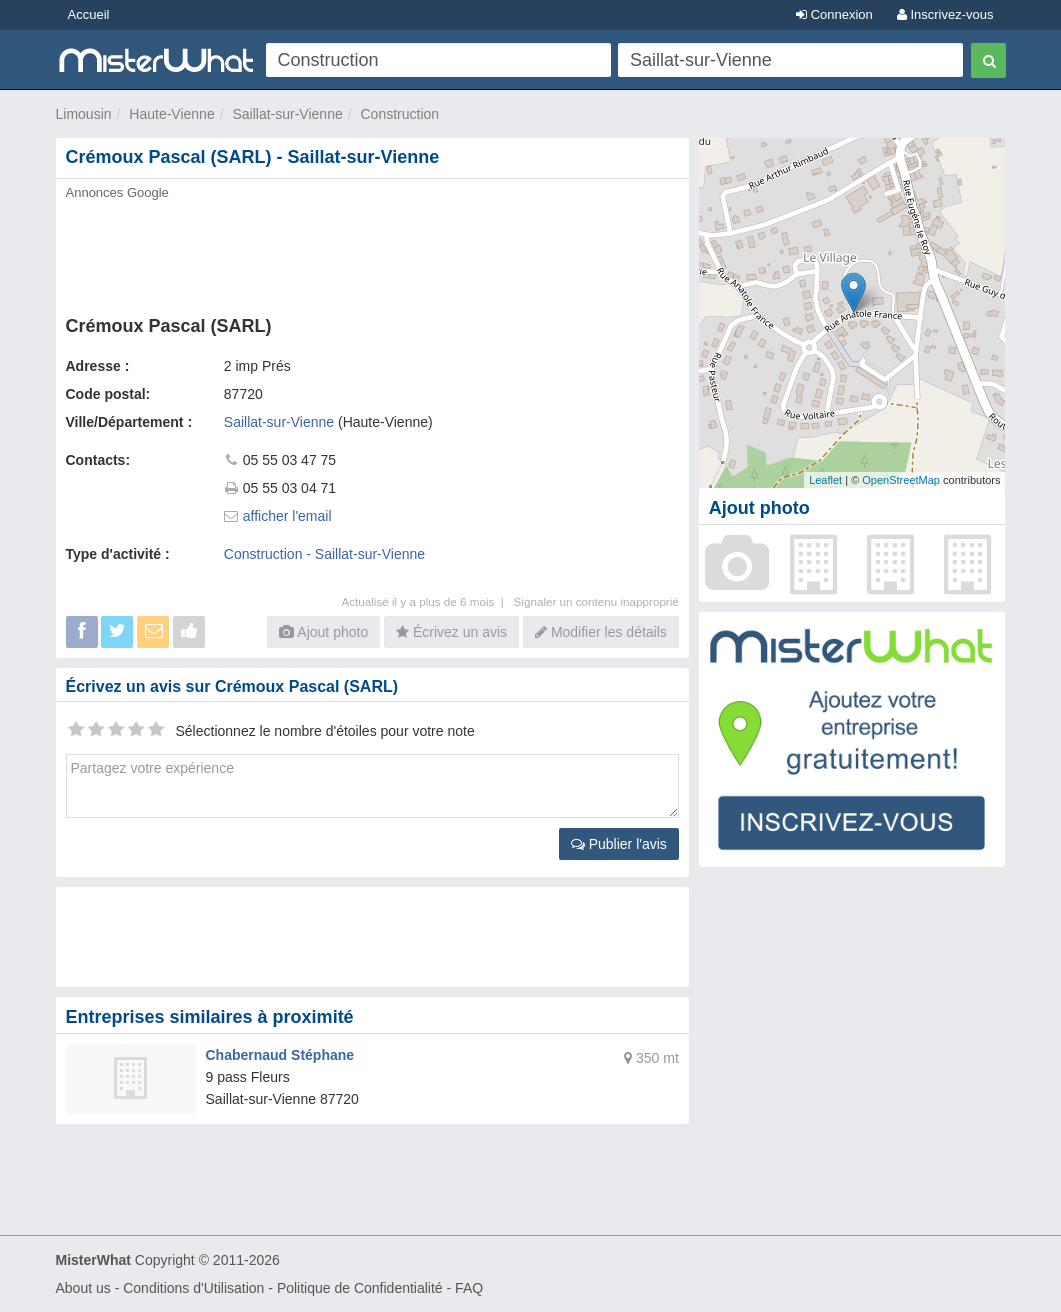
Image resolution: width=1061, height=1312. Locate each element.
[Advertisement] (372, 252)
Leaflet (825, 480)
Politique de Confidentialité (360, 1288)
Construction (400, 114)
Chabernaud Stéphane (280, 1055)
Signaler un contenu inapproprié (596, 601)
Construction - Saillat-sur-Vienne (324, 554)
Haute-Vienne (171, 114)
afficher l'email (287, 516)
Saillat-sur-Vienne (287, 114)
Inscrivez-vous (945, 14)
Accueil (89, 14)
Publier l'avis (619, 844)
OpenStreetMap (901, 480)
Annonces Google (117, 192)
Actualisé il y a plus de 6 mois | (427, 601)
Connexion (834, 14)
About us (83, 1288)
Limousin (84, 114)
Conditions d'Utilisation (193, 1288)
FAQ (469, 1288)
